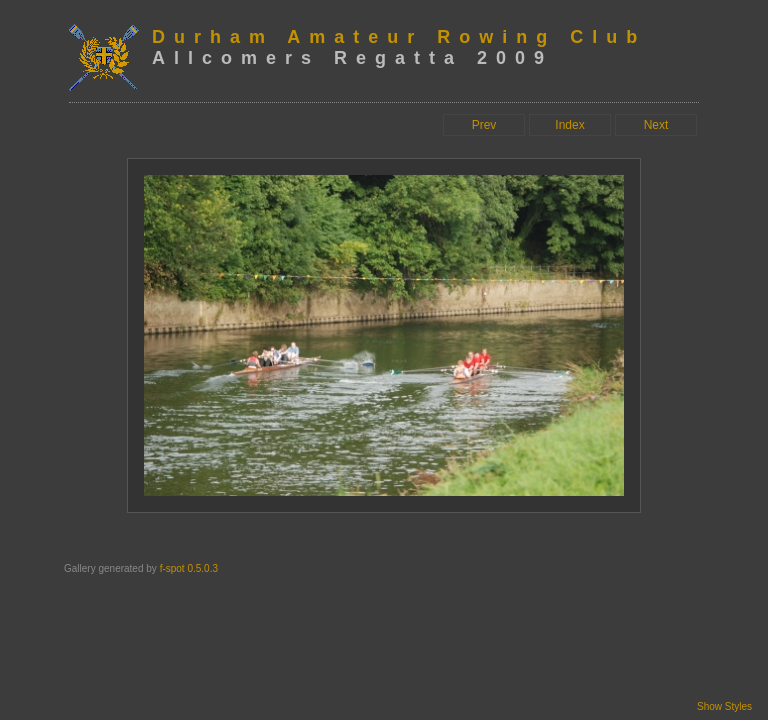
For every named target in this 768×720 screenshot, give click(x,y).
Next (656, 125)
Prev (484, 125)
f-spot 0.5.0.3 (189, 568)
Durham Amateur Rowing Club (399, 37)
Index (569, 125)
